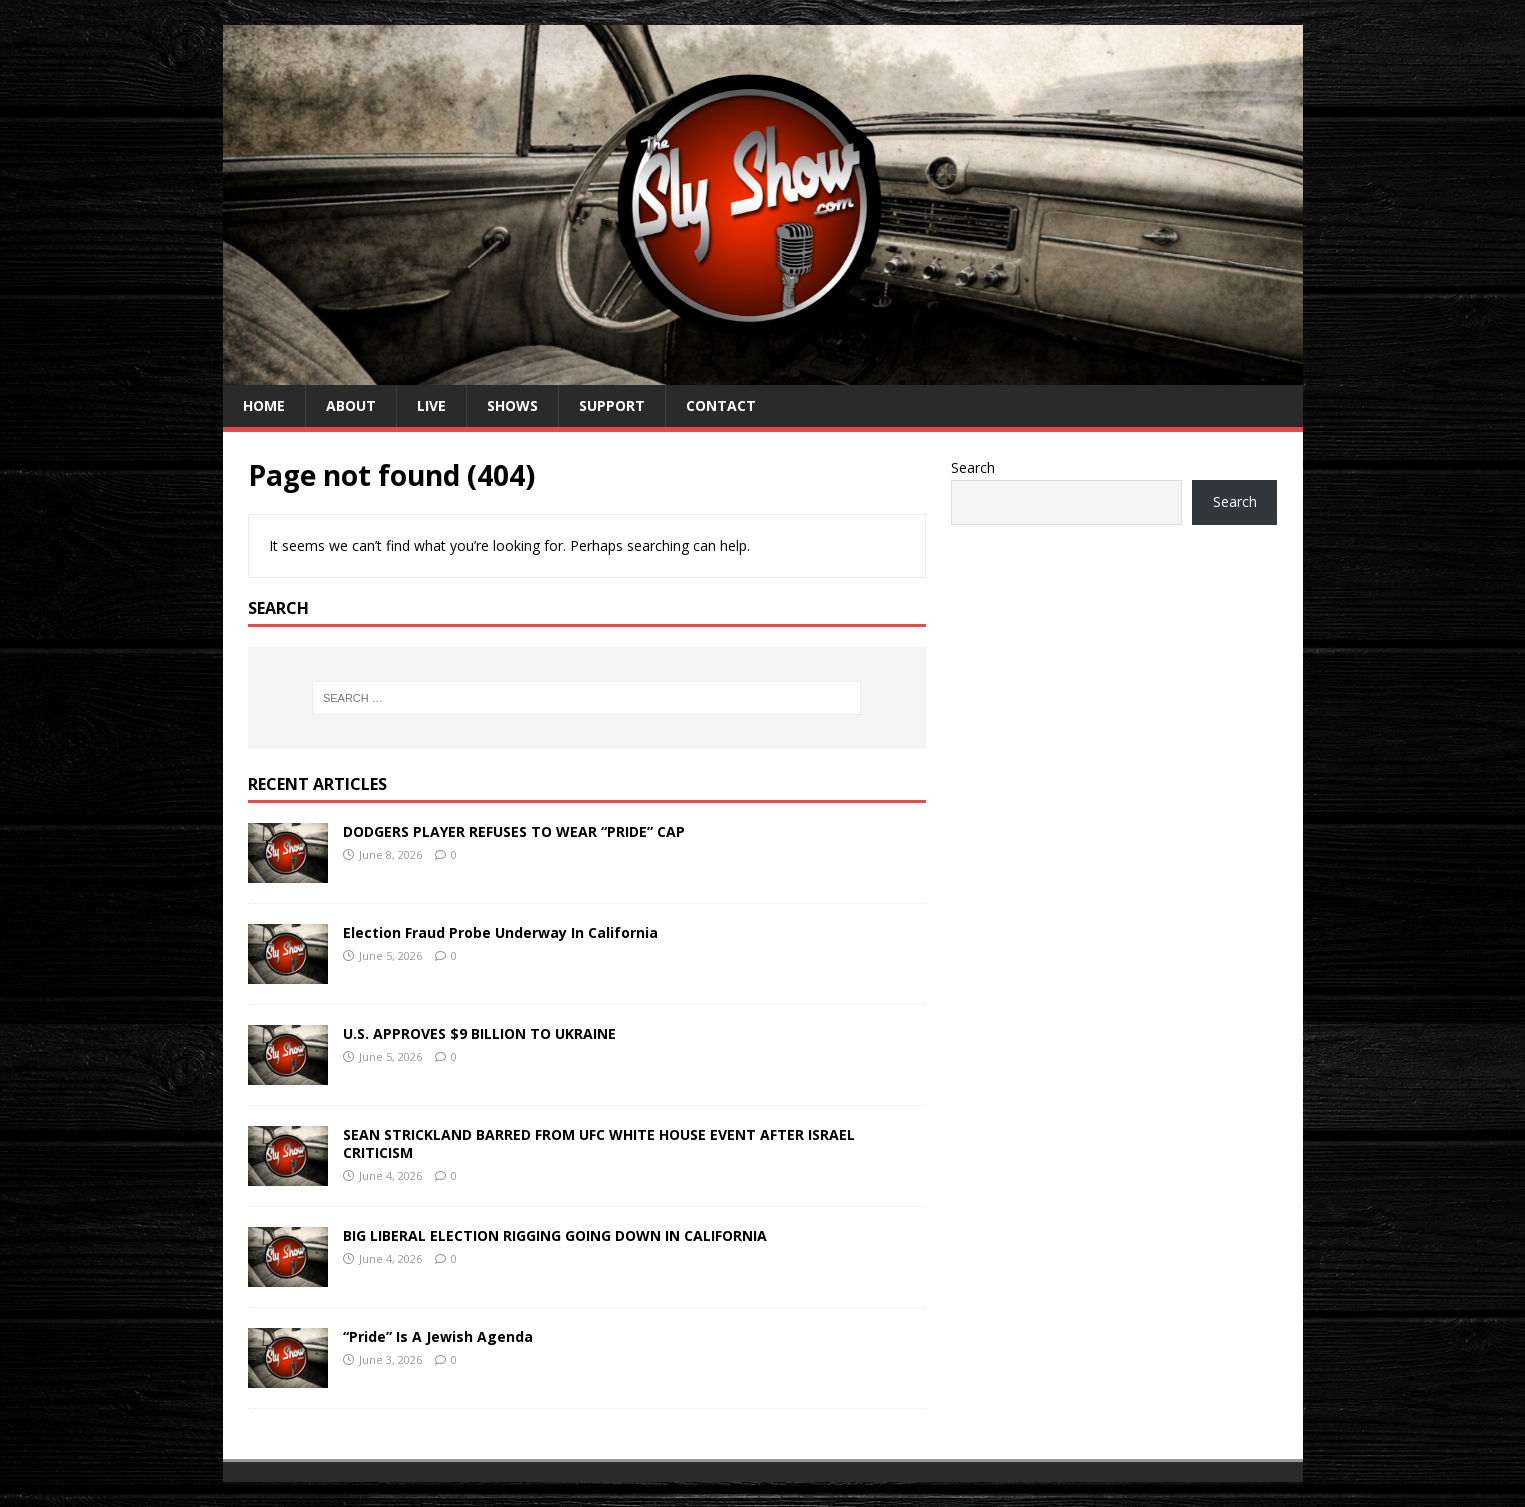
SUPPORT (612, 405)
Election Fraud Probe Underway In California (500, 932)
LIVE (431, 405)
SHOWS (512, 405)
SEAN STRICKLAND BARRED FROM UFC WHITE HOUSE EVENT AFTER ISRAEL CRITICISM (599, 1143)
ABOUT (351, 405)
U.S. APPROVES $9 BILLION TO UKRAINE (479, 1033)
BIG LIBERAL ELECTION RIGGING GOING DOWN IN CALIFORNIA (555, 1235)
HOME (264, 405)
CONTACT (721, 405)
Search (973, 467)
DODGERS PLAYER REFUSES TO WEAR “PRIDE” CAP (514, 831)
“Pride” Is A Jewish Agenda (438, 1336)
